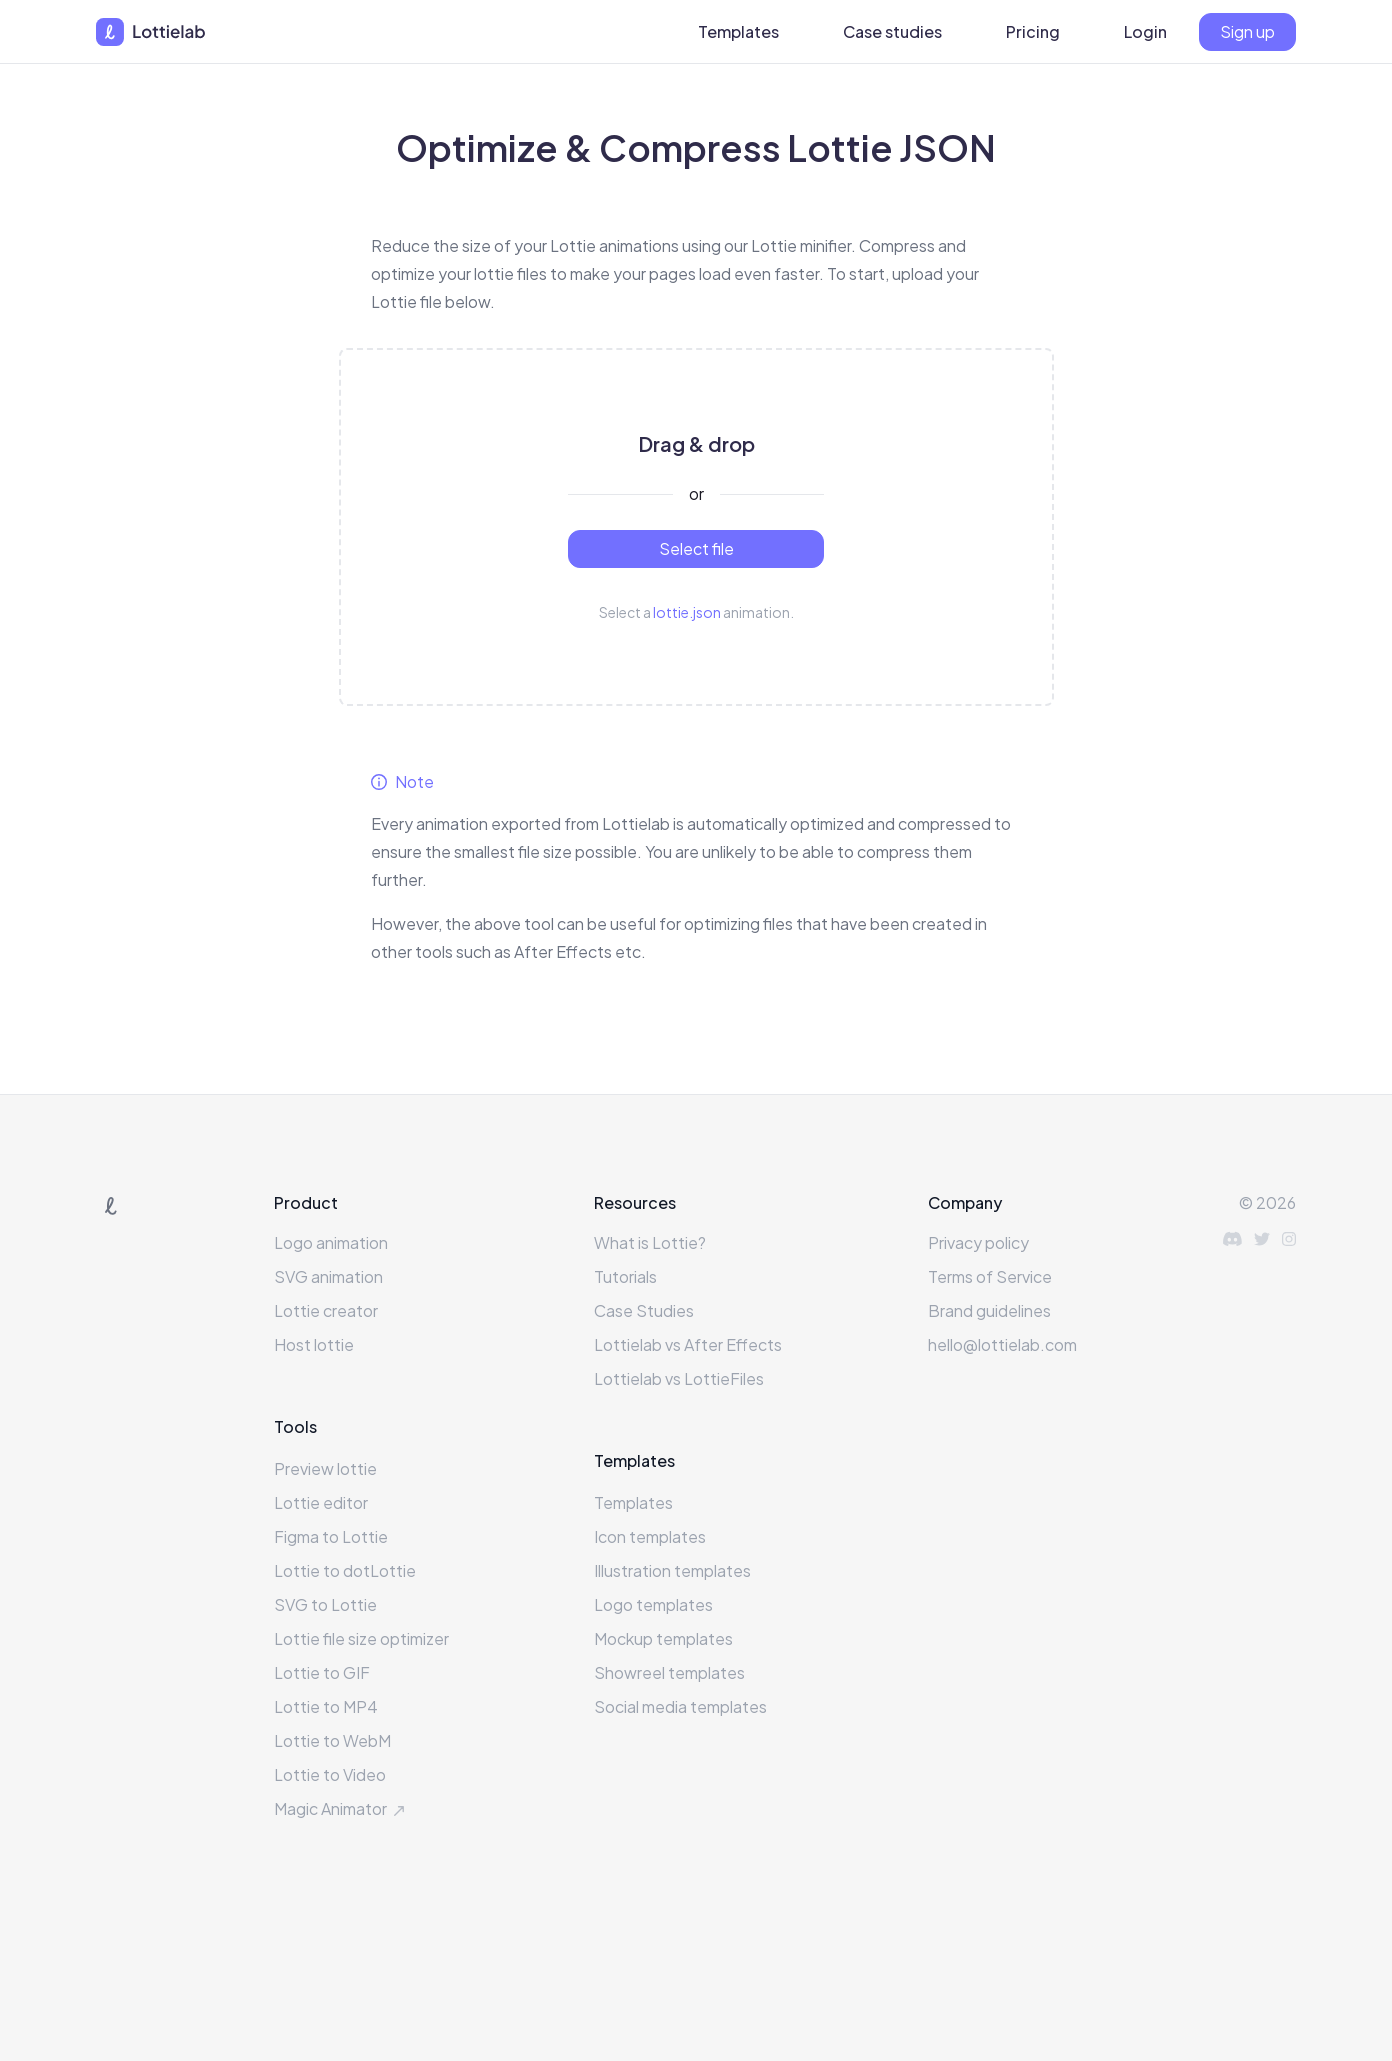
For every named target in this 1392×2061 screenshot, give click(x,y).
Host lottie (314, 1344)
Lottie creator (326, 1310)
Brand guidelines (989, 1310)
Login (1145, 31)
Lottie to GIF (322, 1672)
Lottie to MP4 (326, 1706)
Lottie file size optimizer (361, 1638)
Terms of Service (990, 1276)
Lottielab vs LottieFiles (679, 1378)
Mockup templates (663, 1638)
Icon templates (650, 1536)
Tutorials (625, 1276)
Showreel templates (669, 1672)
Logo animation (331, 1242)
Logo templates (653, 1604)
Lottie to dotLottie (345, 1570)
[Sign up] (1247, 32)
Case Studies (644, 1310)
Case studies (892, 31)
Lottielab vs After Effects (688, 1344)
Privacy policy (978, 1242)
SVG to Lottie (325, 1604)
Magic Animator (341, 1808)
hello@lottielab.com (1002, 1344)
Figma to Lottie (331, 1536)
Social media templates (680, 1706)
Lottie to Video (330, 1774)
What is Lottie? (650, 1242)
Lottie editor (321, 1502)
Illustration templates (672, 1570)
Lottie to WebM (332, 1740)
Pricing (1033, 31)
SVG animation (328, 1276)
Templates (738, 31)
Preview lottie (325, 1468)
